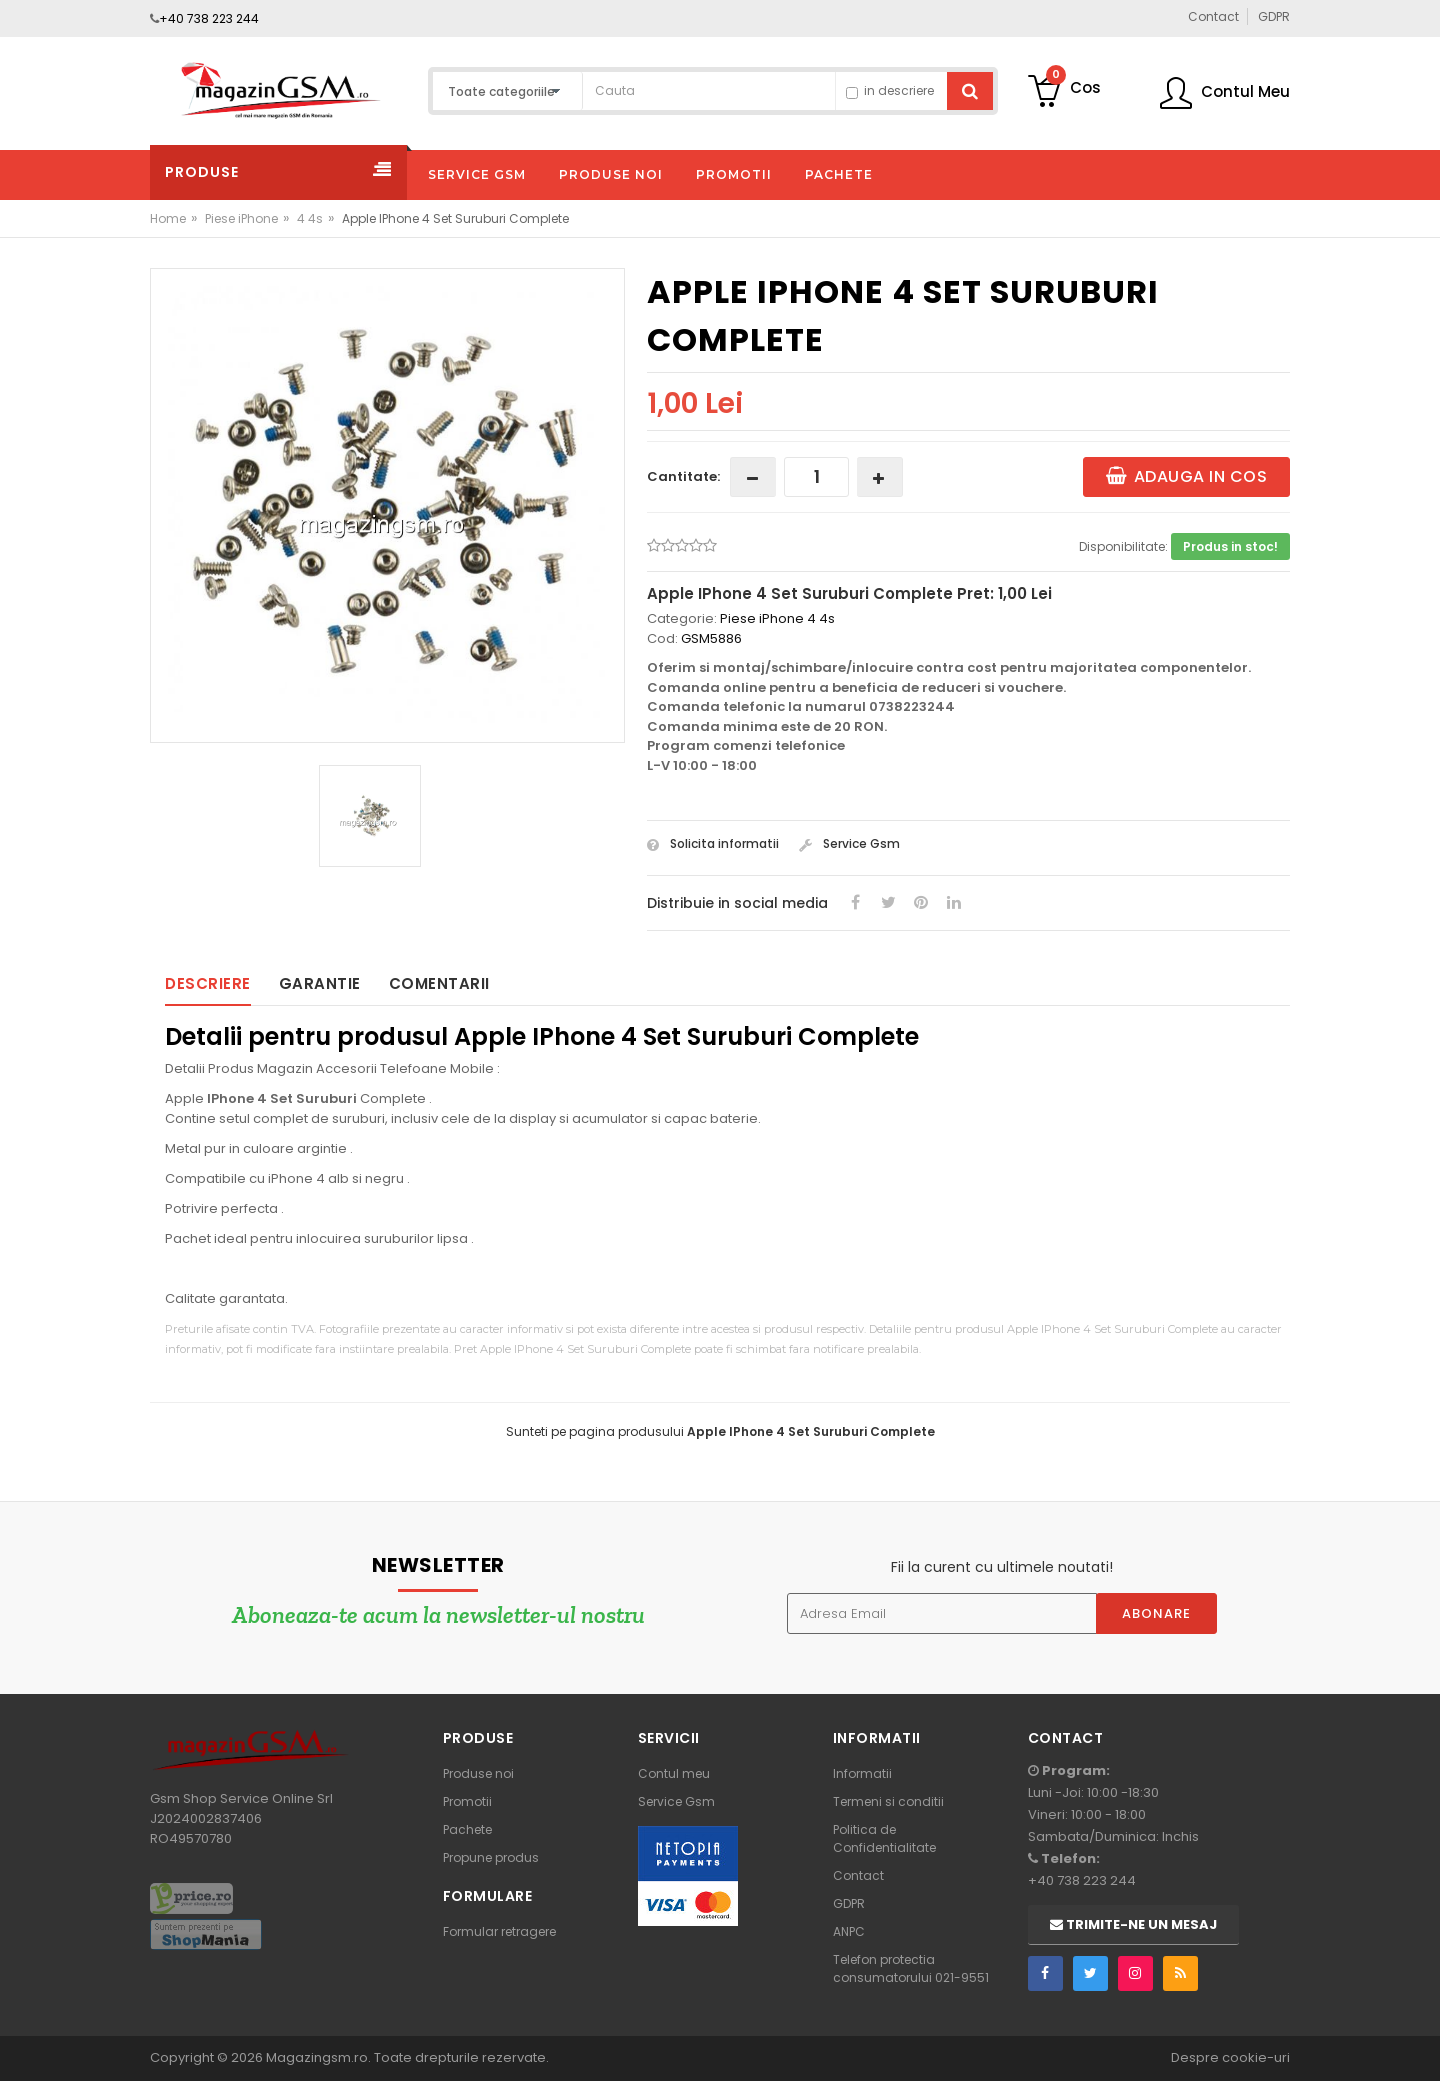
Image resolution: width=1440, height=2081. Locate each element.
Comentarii (439, 983)
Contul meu (674, 1773)
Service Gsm (849, 843)
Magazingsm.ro (317, 2057)
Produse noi (478, 1773)
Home (168, 218)
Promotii (467, 1801)
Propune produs (491, 1857)
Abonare (1156, 1613)
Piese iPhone (241, 218)
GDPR (849, 1903)
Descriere (208, 983)
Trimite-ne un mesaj (1133, 1924)
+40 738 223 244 (209, 18)
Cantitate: (683, 476)
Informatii (862, 1773)
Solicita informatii (713, 843)
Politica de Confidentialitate (884, 1838)
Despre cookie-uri (1230, 2057)
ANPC (849, 1931)
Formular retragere (499, 1931)
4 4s (310, 218)
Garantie (320, 983)
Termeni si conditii (888, 1801)
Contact (858, 1875)
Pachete (467, 1829)
